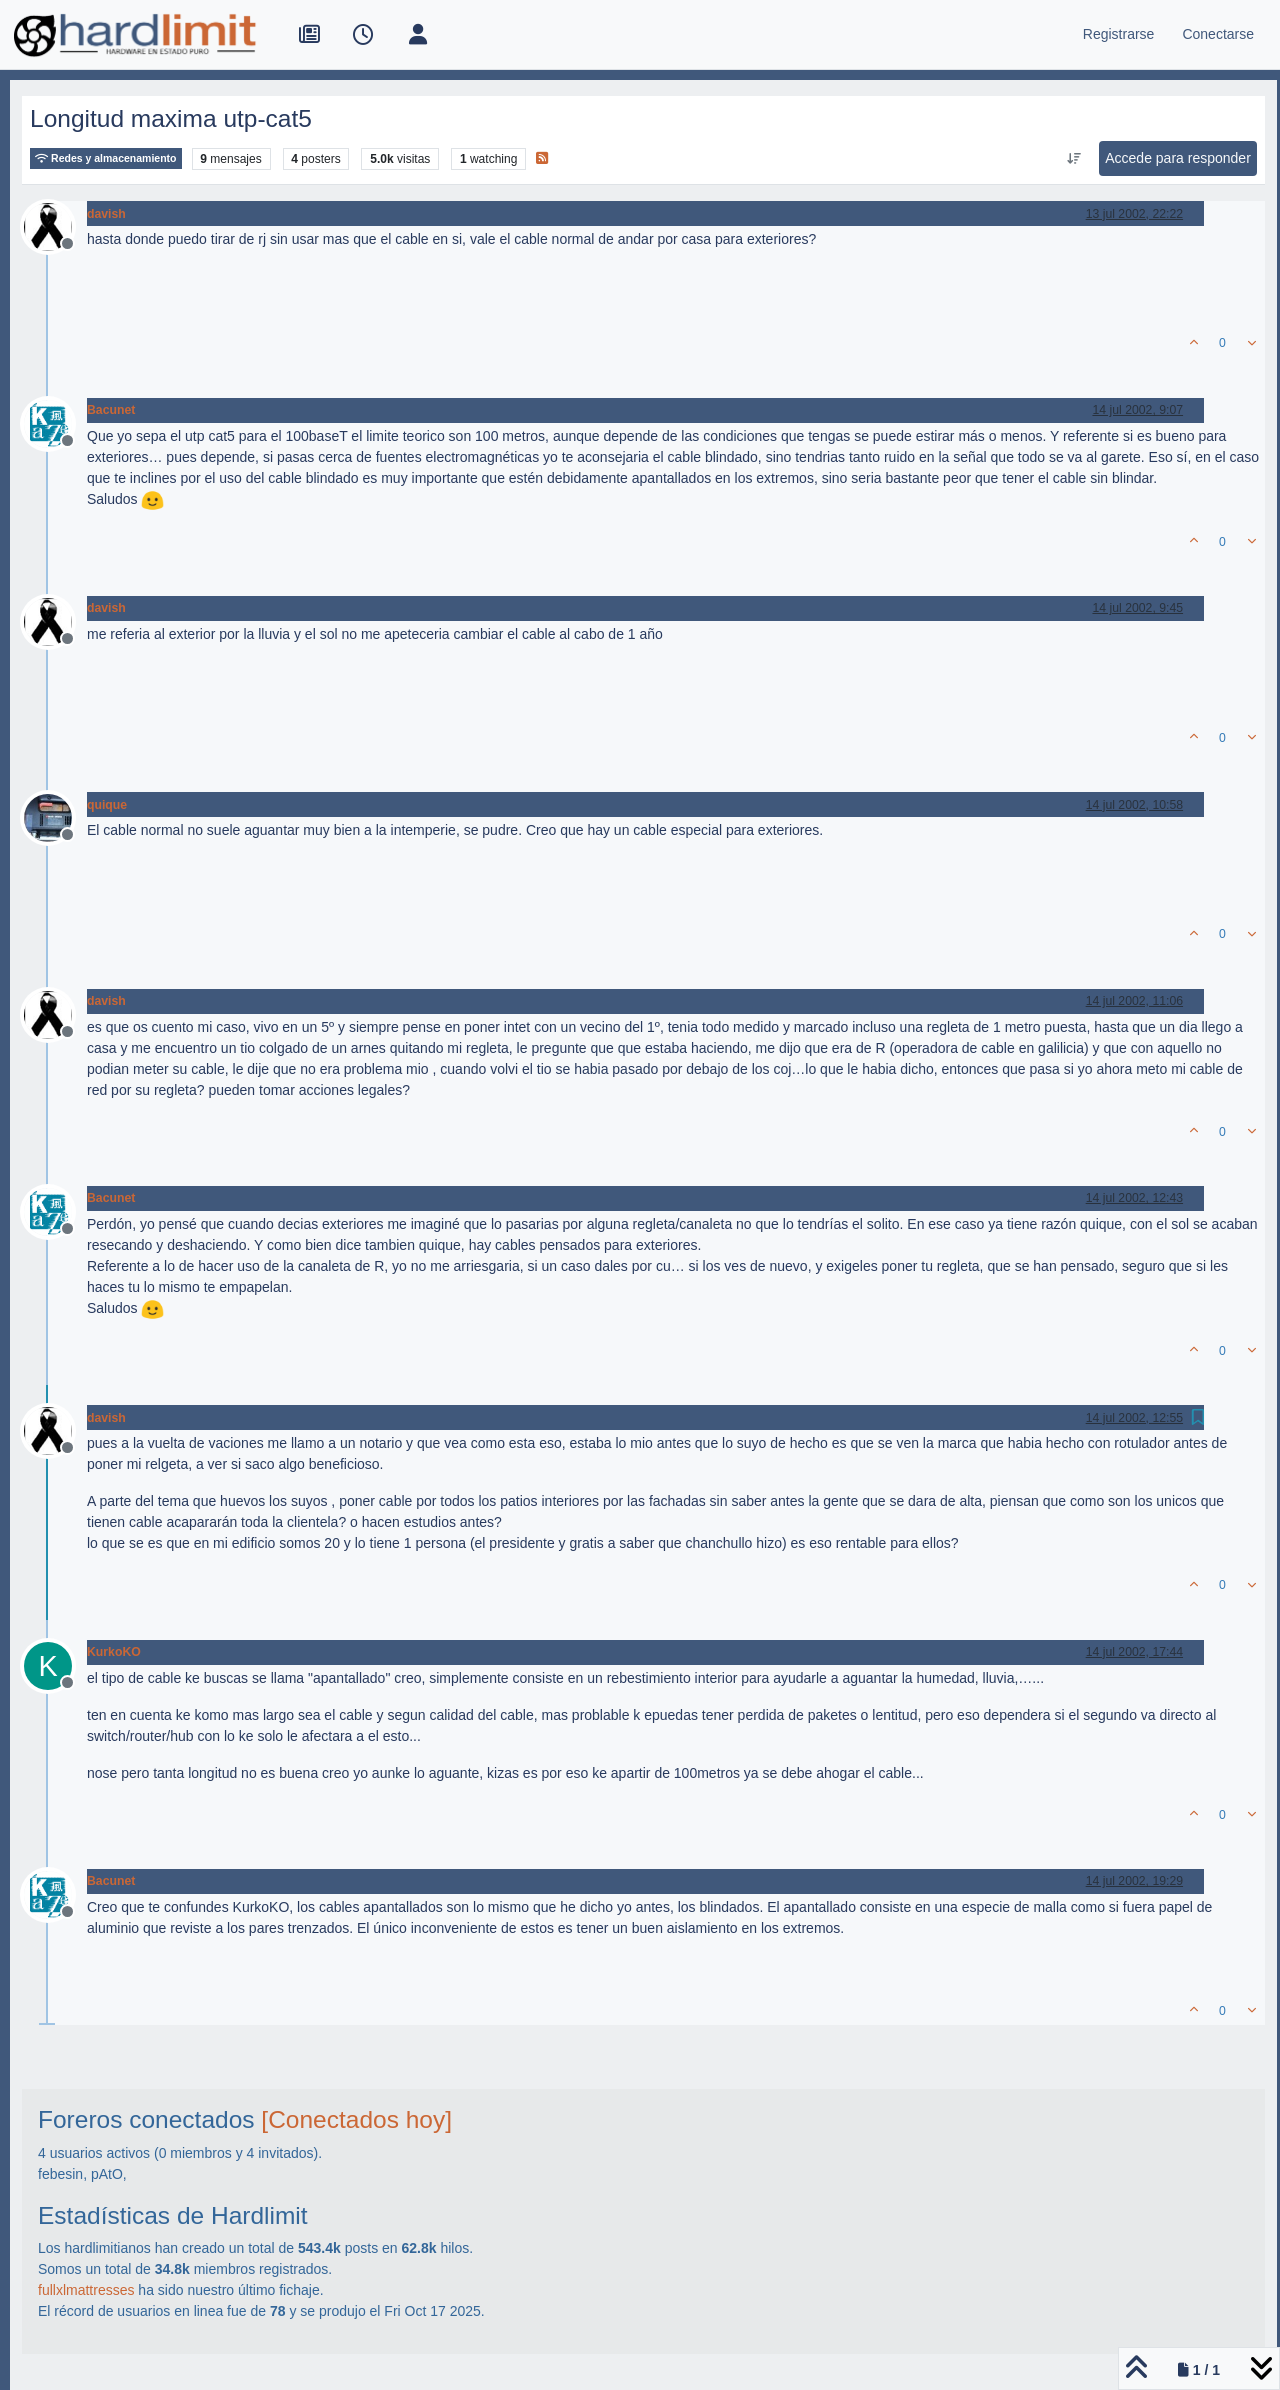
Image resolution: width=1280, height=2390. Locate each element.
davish (106, 214)
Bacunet (111, 410)
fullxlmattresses (86, 2290)
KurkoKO (114, 1652)
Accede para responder (1178, 158)
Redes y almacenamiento (106, 158)
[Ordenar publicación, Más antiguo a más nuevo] (1074, 159)
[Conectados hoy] (356, 2119)
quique (107, 805)
